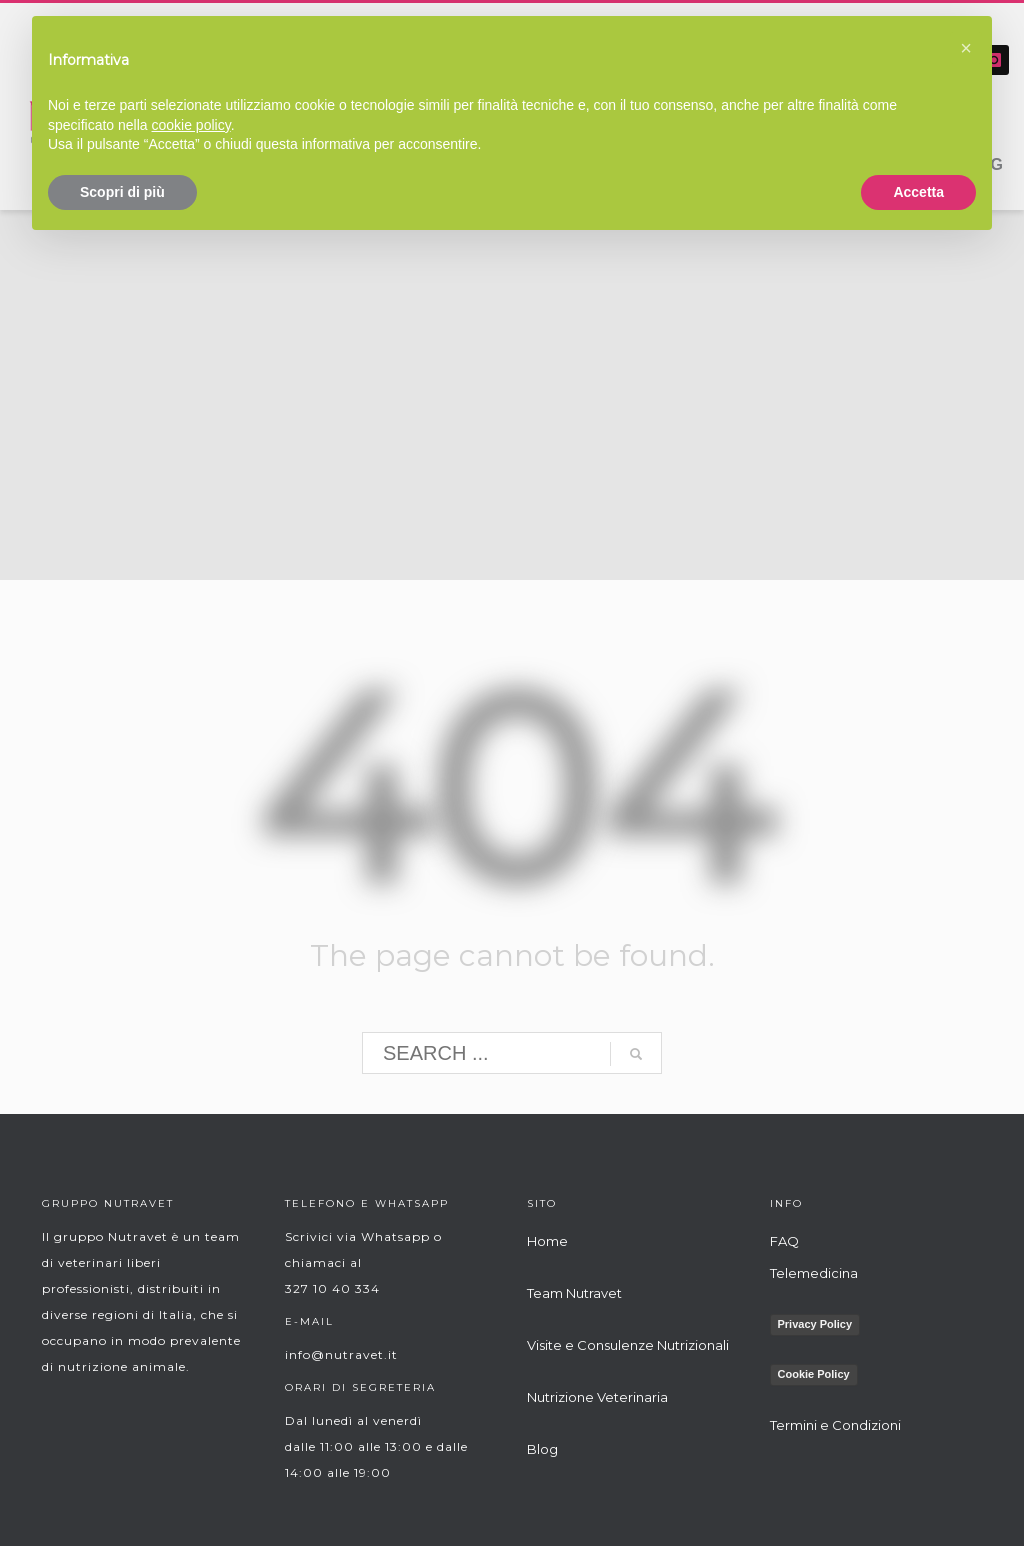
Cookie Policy (814, 1374)
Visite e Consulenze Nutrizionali (628, 1345)
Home (547, 1241)
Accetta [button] (918, 192)
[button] (966, 48)
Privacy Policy (815, 1324)
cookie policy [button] (191, 125)
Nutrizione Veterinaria (597, 1397)
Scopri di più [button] (122, 192)
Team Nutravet (574, 1293)
